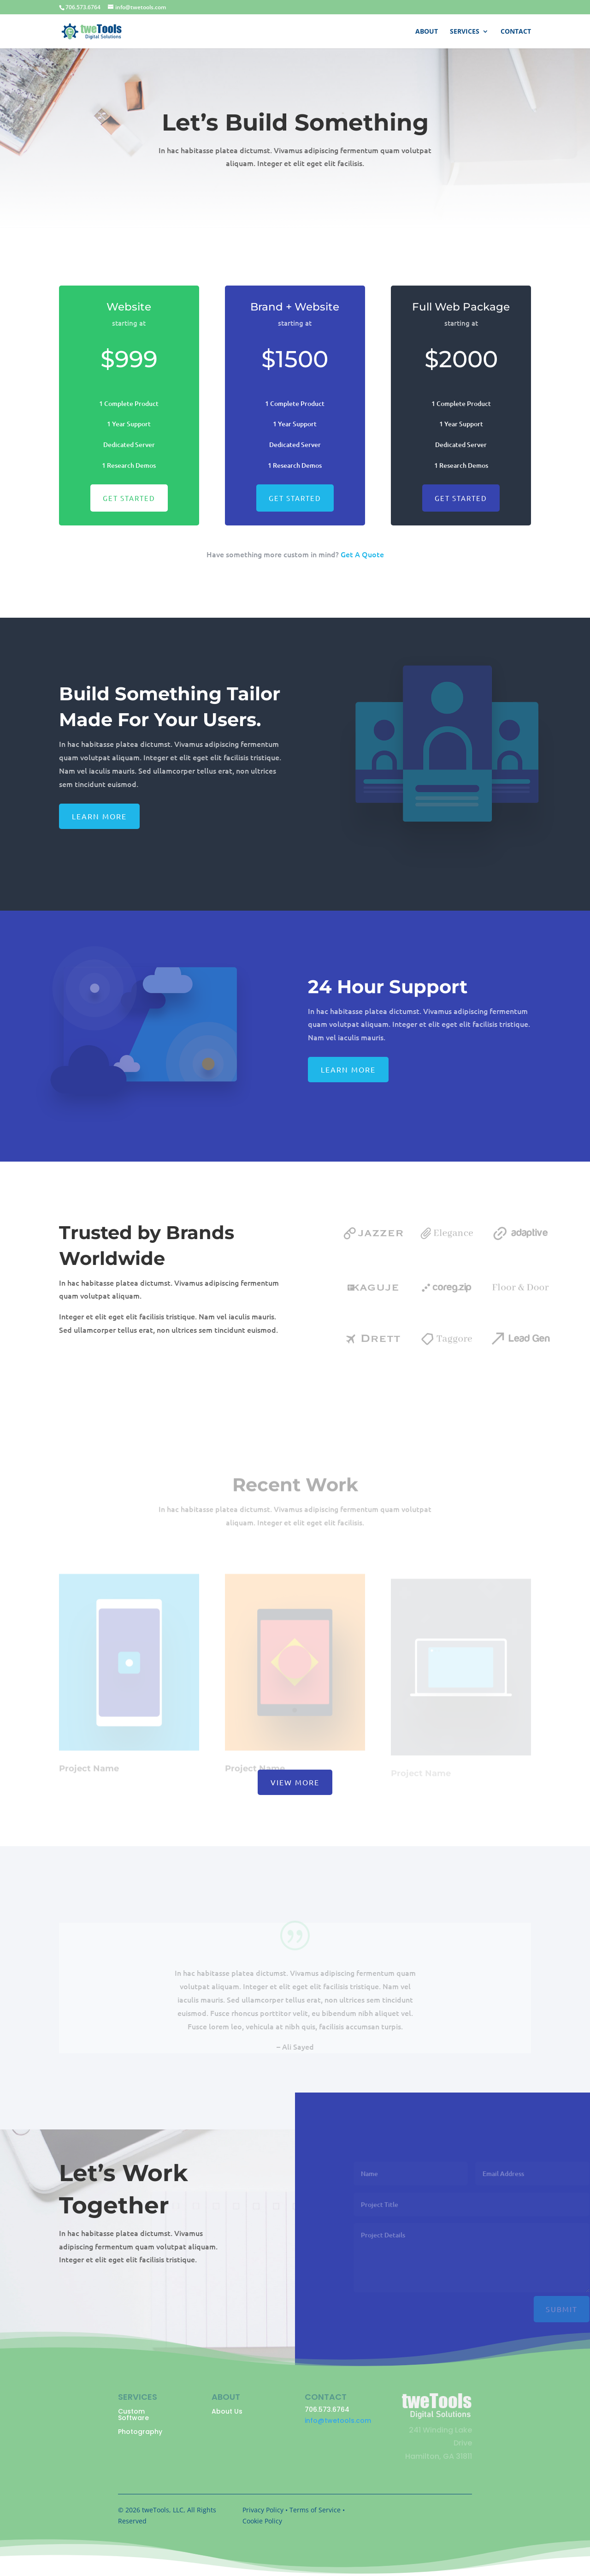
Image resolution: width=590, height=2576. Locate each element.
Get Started (129, 502)
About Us (227, 2412)
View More (295, 1782)
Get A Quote (362, 554)
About (426, 32)
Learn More (99, 816)
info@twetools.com (338, 2420)
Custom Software (133, 2415)
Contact (516, 32)
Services (464, 32)
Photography (140, 2432)
